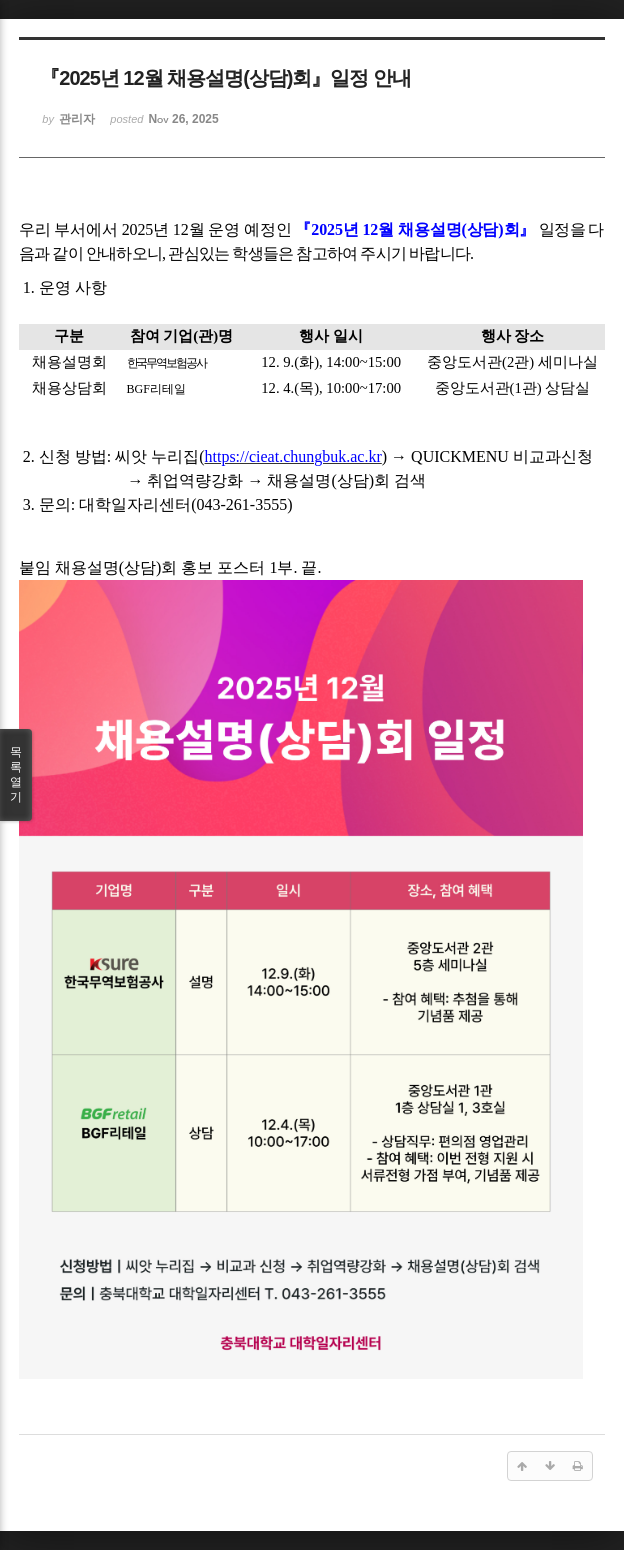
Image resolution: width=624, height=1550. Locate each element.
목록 (16, 775)
